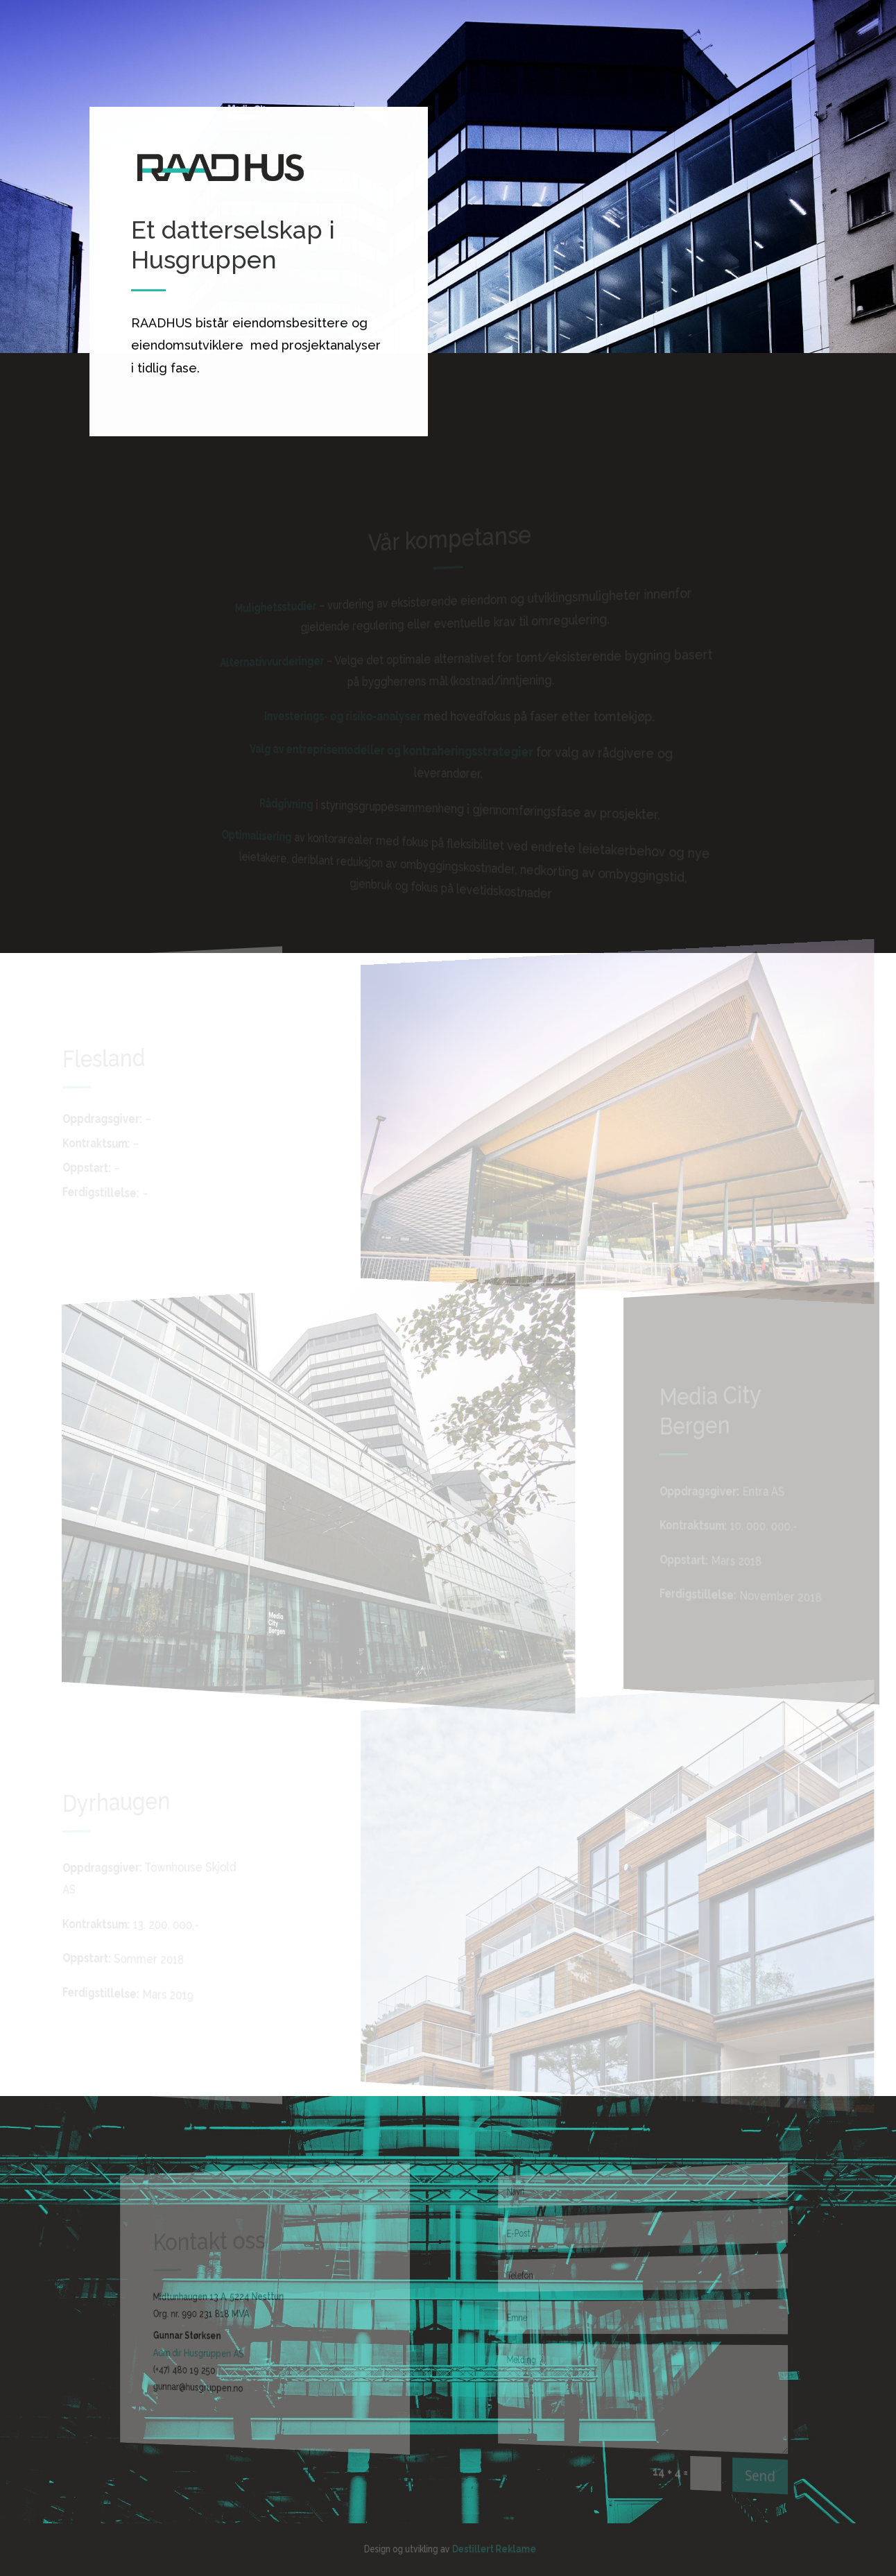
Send (745, 2479)
